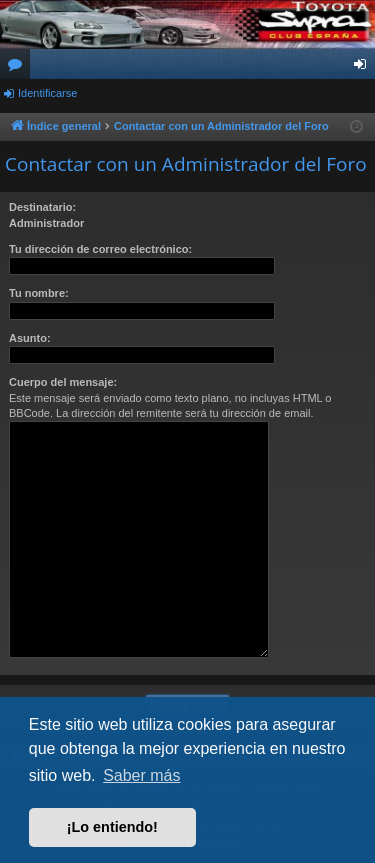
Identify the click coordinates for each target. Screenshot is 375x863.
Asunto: (30, 338)
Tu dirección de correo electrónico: (100, 249)
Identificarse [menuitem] (364, 68)
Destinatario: (42, 207)
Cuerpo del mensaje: (63, 382)
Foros (19, 68)
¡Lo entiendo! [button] (112, 827)
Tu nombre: (39, 293)
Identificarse (47, 93)
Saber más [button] (141, 775)
